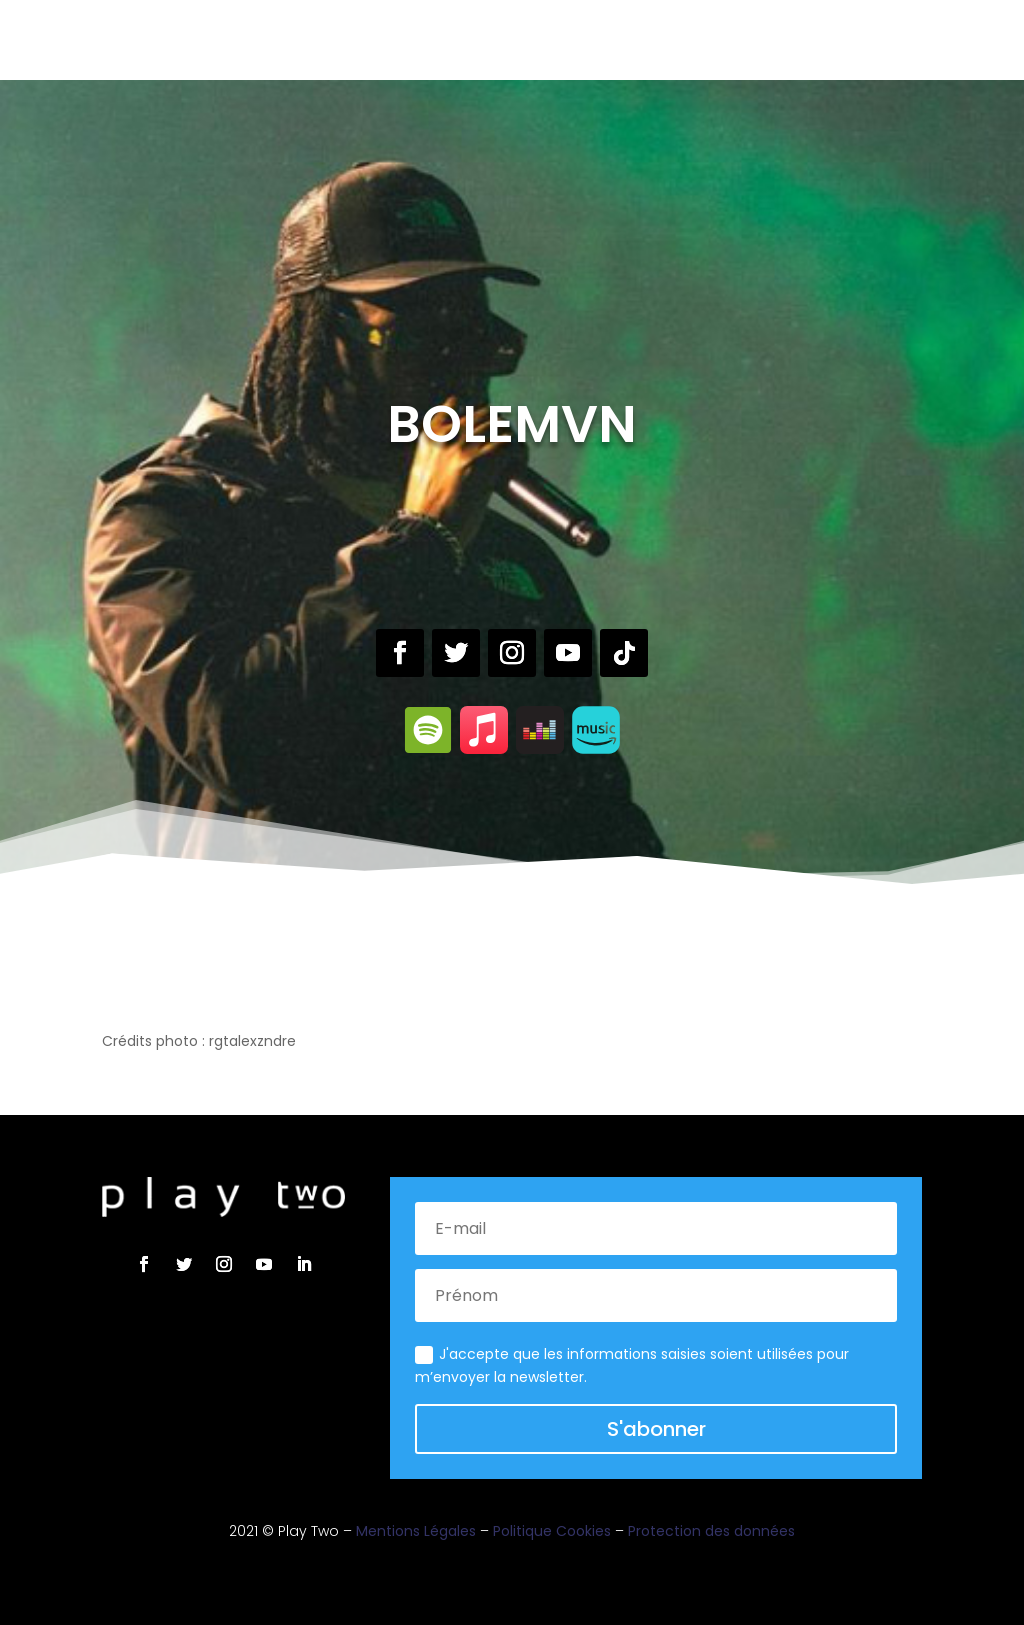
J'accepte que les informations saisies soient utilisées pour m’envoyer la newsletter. (632, 1366)
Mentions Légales (416, 1531)
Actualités (598, 38)
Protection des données (711, 1531)
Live (437, 38)
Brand (514, 38)
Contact (695, 38)
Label (385, 38)
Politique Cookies (552, 1531)
